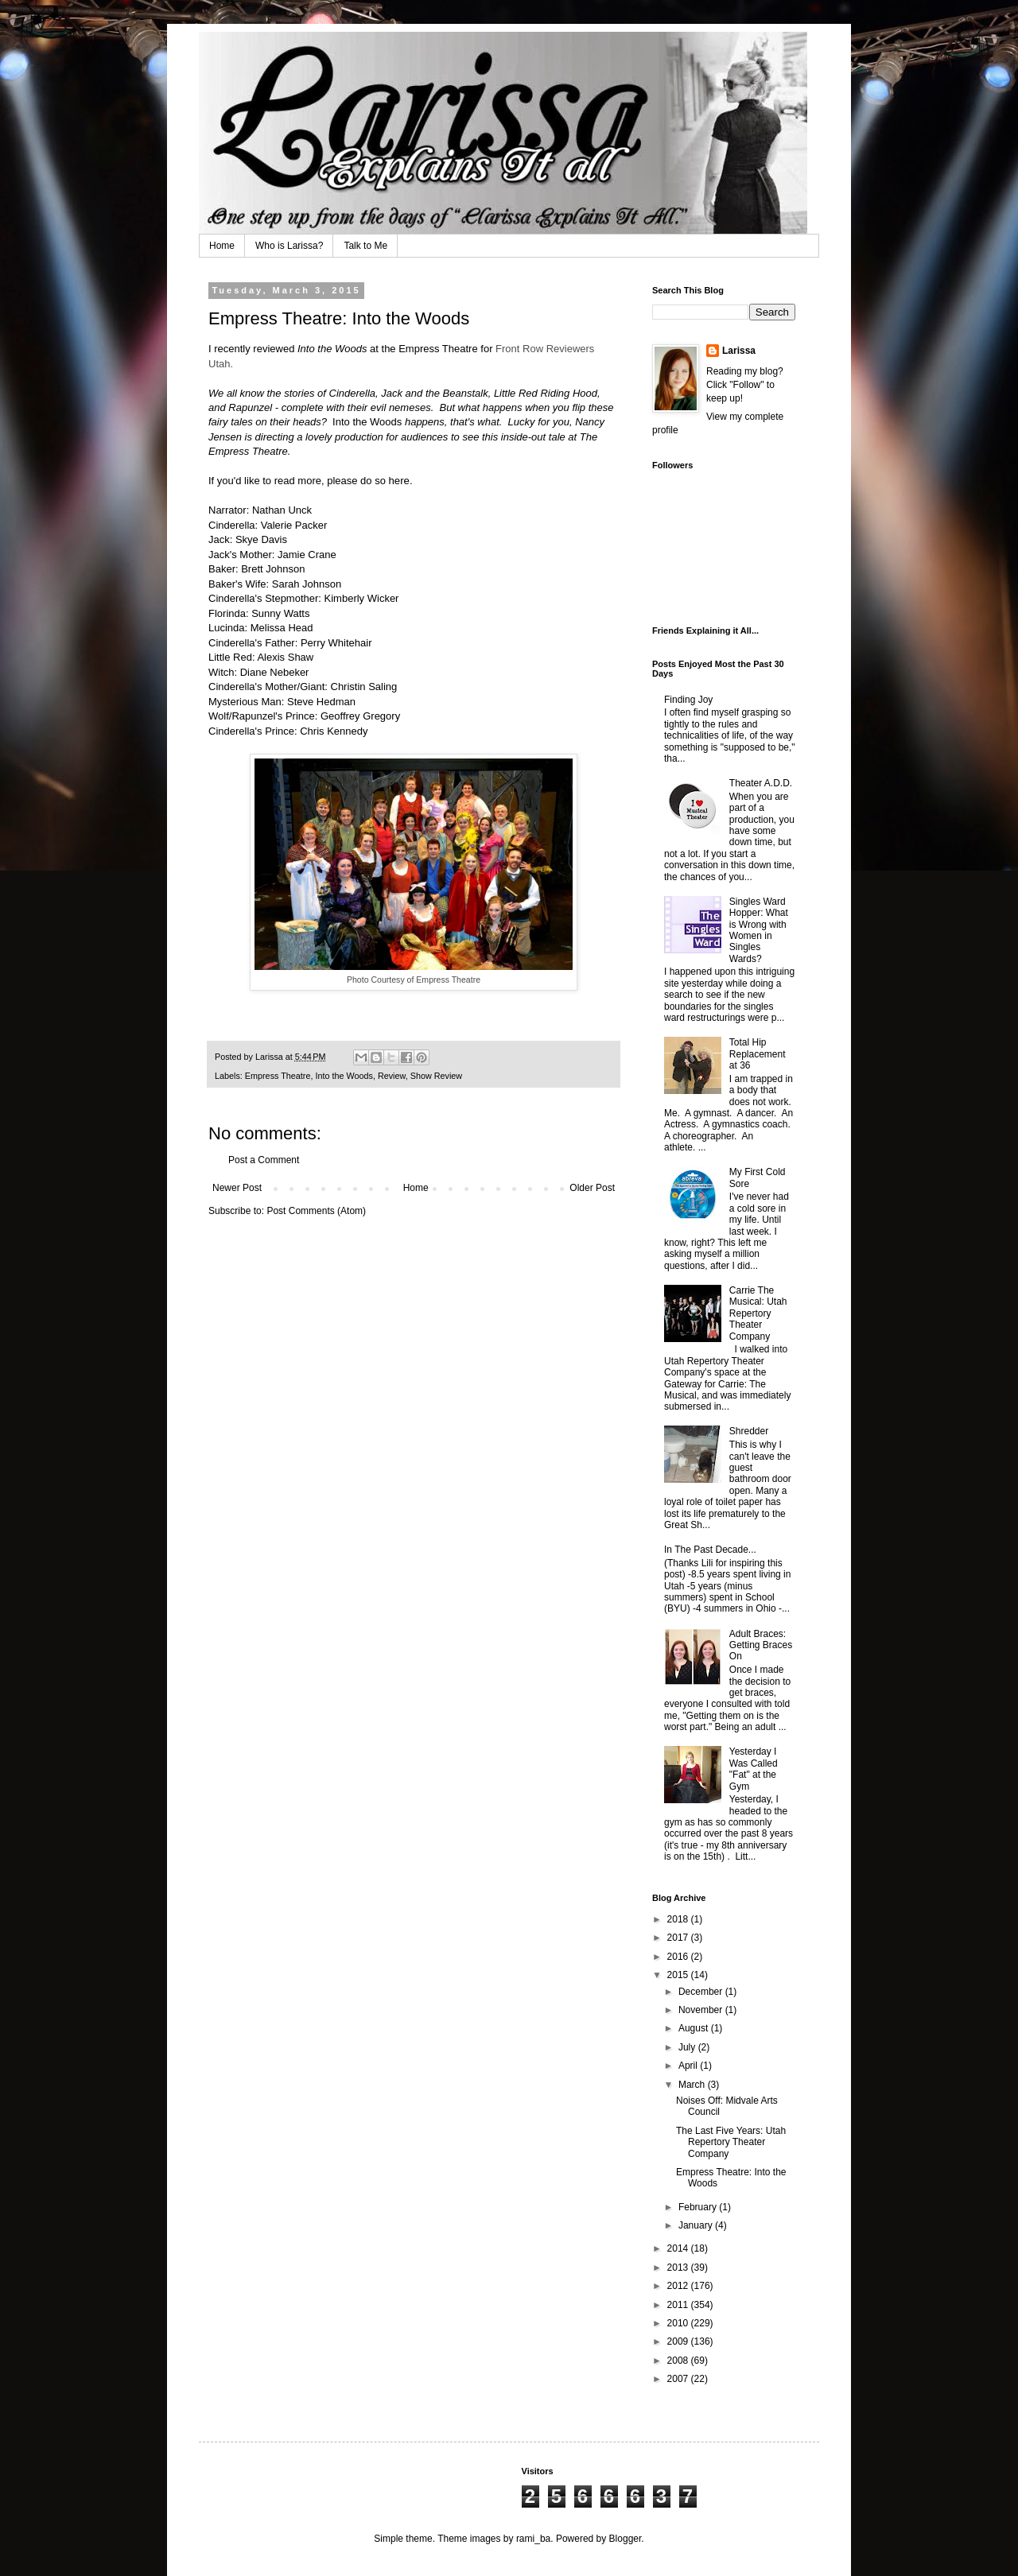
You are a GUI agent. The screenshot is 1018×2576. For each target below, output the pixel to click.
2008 (679, 2360)
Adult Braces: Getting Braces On (760, 1645)
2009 (679, 2341)
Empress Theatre (437, 349)
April (689, 2065)
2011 (679, 2304)
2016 (679, 1956)
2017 (679, 1937)
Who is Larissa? (289, 245)
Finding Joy (688, 699)
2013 (679, 2267)
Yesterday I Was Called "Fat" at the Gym (753, 1768)
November (701, 2009)
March (693, 2084)
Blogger (625, 2538)
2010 (679, 2323)
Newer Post (237, 1187)
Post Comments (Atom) (316, 1210)
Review (392, 1075)
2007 (679, 2378)
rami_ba (533, 2538)
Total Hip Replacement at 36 (757, 1054)
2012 (679, 2285)
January (696, 2225)
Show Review (436, 1075)
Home (222, 245)
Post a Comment (263, 1160)
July (688, 2047)
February (698, 2207)
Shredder (748, 1431)
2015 (679, 1974)
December (701, 1991)
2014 (679, 2248)
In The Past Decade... (710, 1549)
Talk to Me (365, 245)
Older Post (592, 1187)
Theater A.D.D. (760, 783)
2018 (679, 1919)
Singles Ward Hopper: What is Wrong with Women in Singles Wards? (758, 930)
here (399, 481)
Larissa (739, 350)
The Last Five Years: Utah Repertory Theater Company (731, 2142)
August (694, 2028)
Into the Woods (343, 1075)
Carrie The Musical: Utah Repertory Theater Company (758, 1313)
